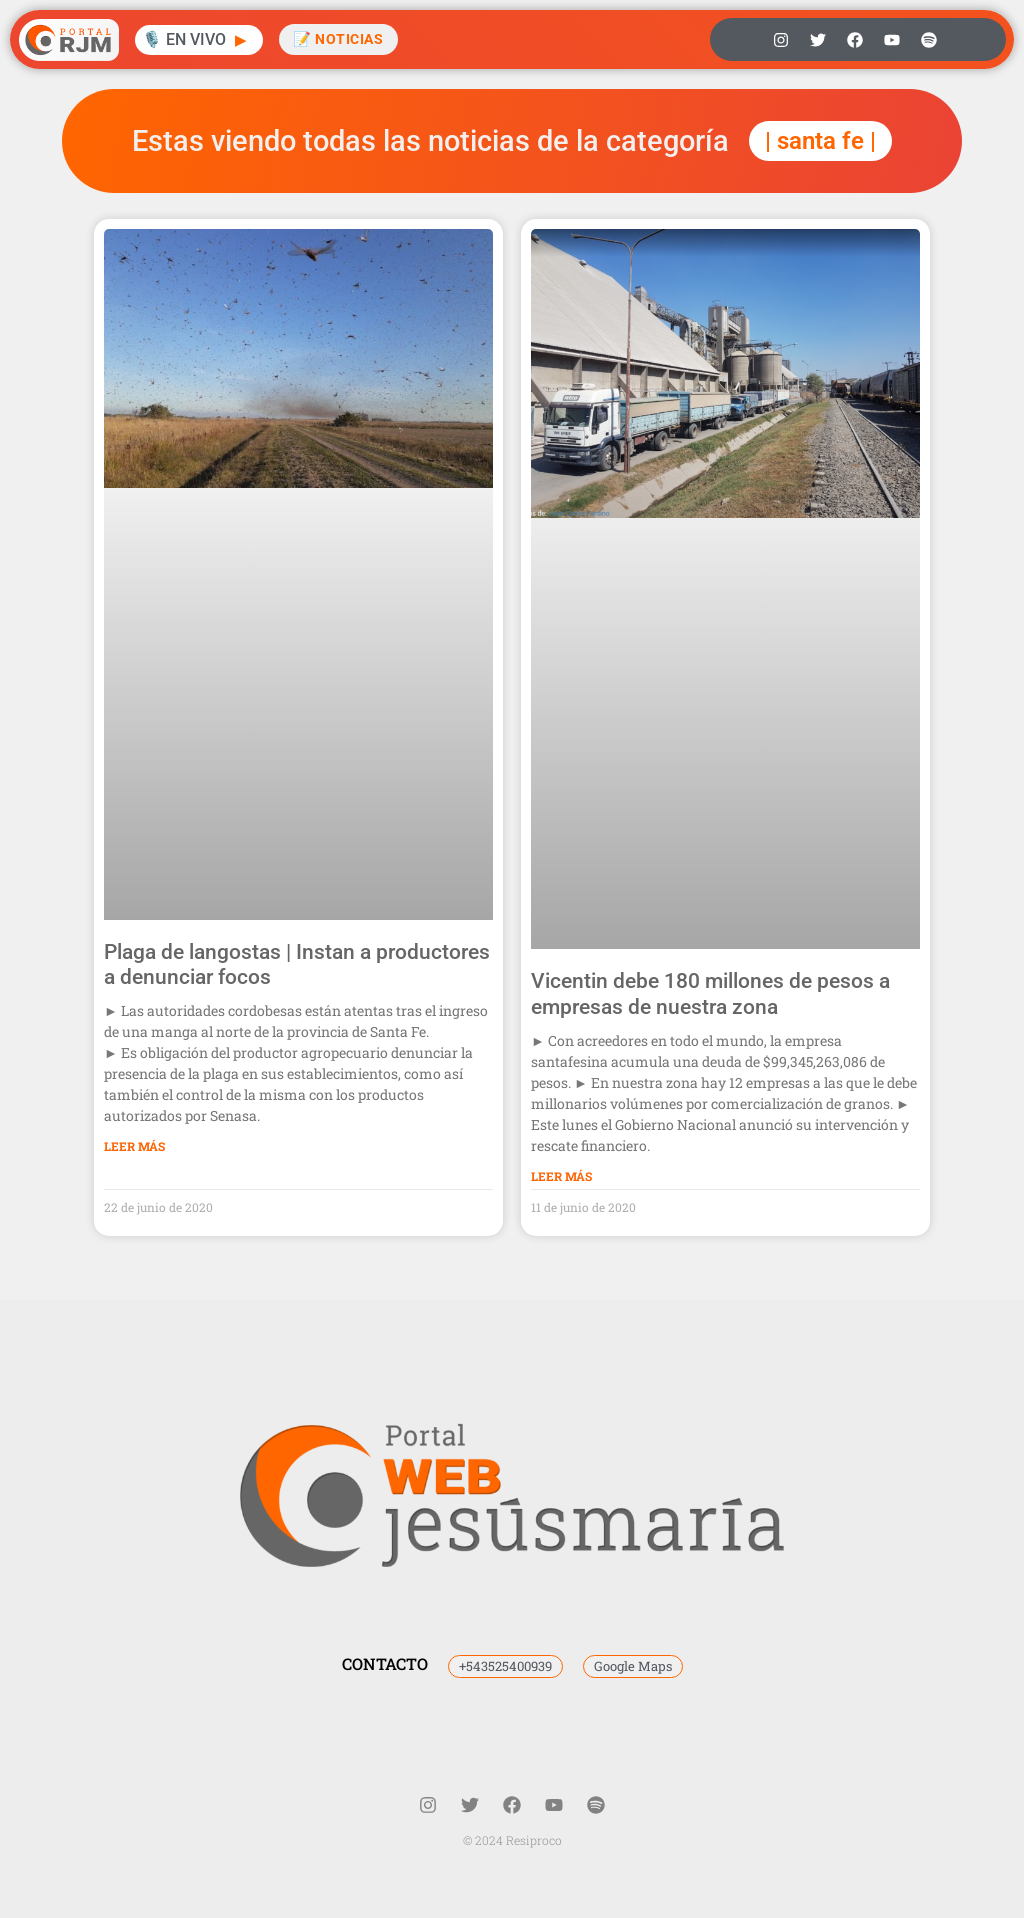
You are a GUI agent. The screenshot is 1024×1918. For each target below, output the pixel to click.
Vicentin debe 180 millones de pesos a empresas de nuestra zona (710, 993)
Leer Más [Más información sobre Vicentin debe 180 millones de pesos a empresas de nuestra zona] (561, 1176)
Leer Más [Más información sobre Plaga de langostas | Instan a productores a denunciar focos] (134, 1146)
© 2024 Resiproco (512, 1840)
